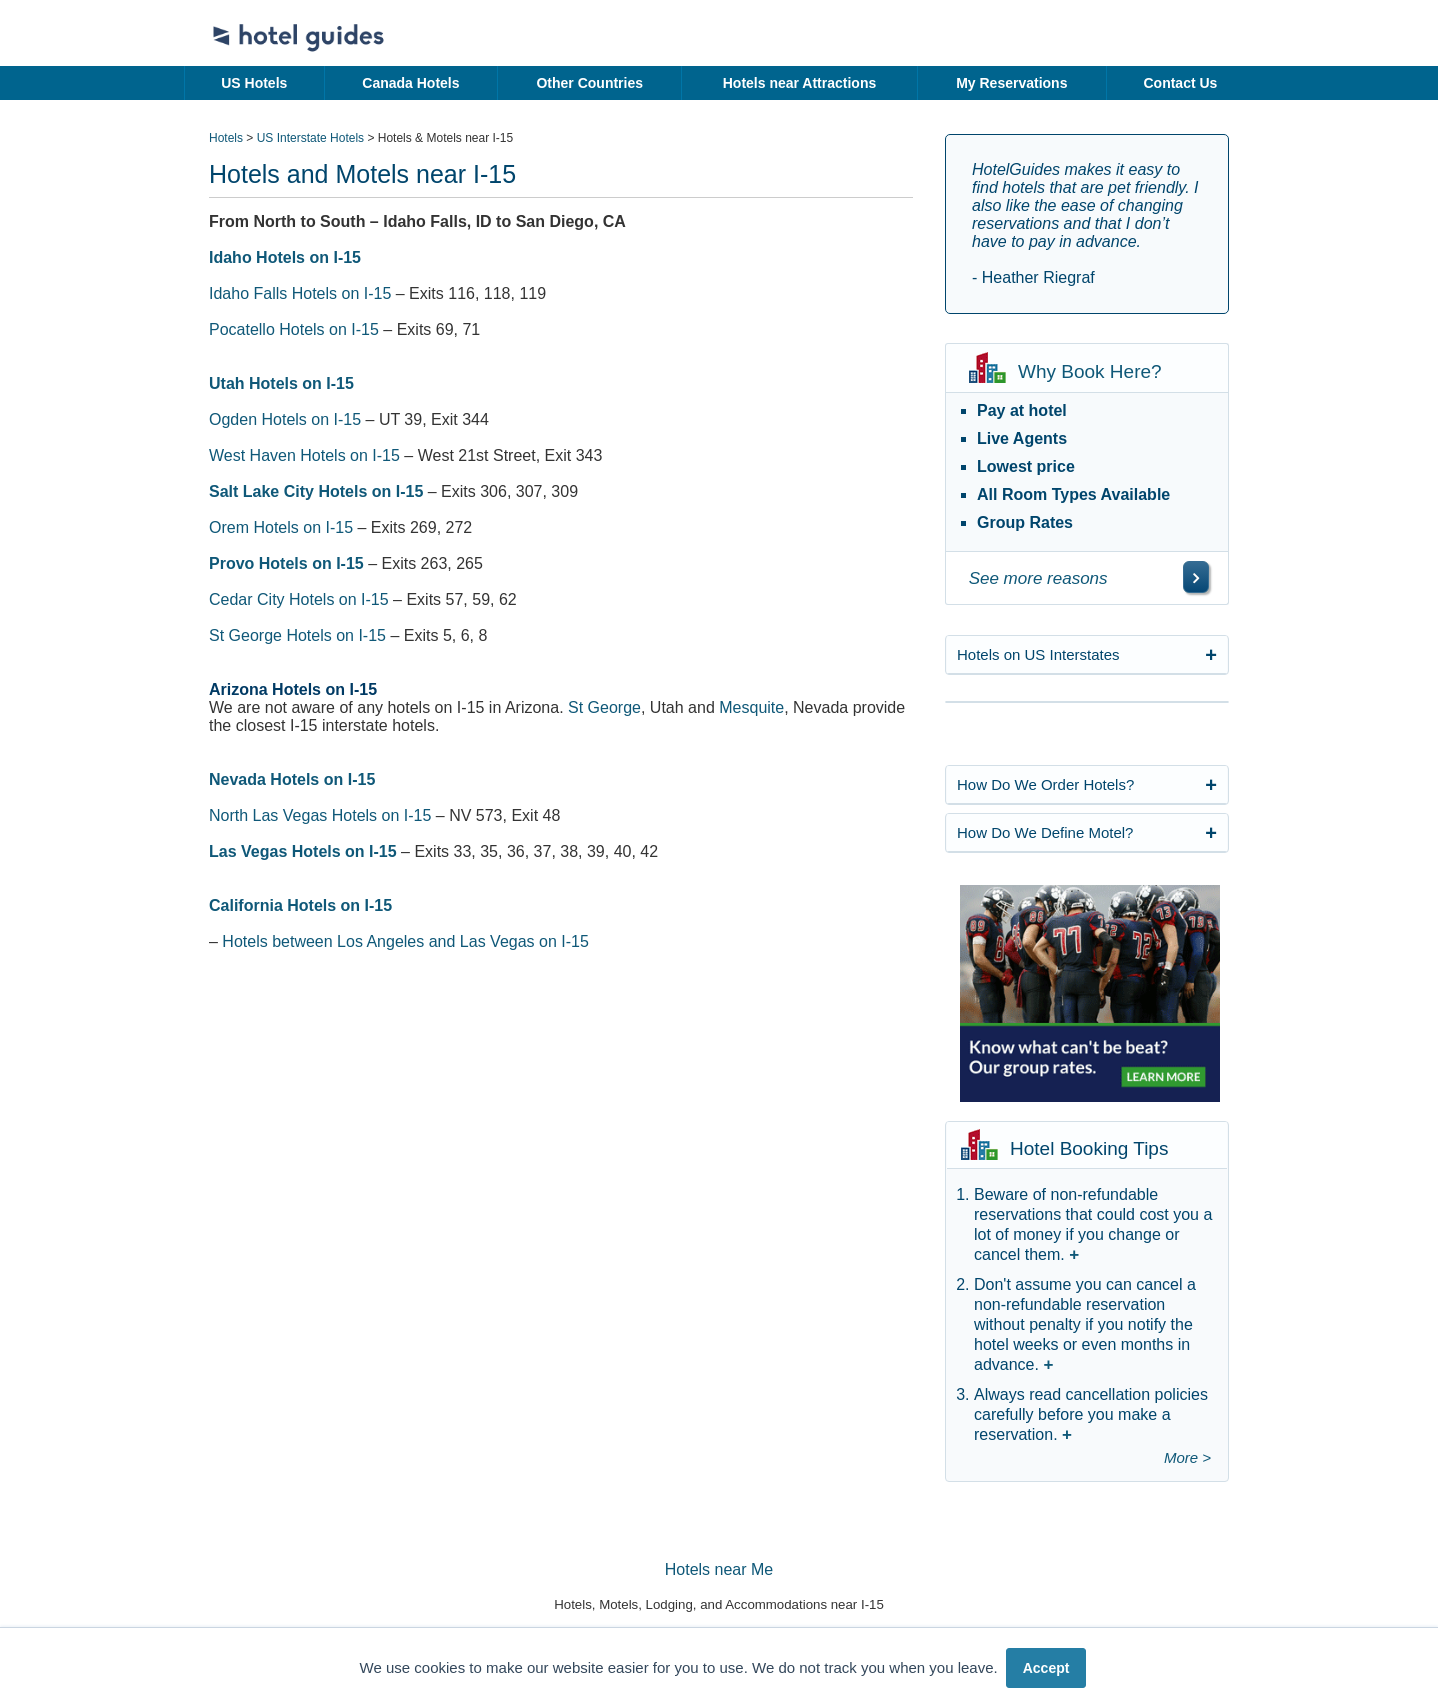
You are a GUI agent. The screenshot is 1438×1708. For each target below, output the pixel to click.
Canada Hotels (410, 83)
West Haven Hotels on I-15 (304, 455)
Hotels (226, 138)
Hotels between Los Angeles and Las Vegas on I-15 (405, 941)
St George (604, 707)
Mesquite (751, 707)
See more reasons (1038, 578)
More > (1187, 1457)
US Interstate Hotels (310, 138)
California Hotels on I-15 (300, 905)
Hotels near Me (719, 1569)
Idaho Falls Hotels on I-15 (300, 293)
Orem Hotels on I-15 (281, 527)
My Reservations (1011, 83)
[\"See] (1196, 577)
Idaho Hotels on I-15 (285, 257)
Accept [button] (1046, 1668)
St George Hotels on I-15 (297, 635)
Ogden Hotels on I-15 (285, 419)
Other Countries (589, 83)
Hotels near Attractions (800, 83)
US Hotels (254, 83)
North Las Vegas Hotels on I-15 (320, 815)
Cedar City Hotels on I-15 (299, 599)
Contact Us (1180, 83)
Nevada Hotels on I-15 (292, 779)
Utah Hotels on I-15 (281, 383)
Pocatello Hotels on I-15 (294, 329)
